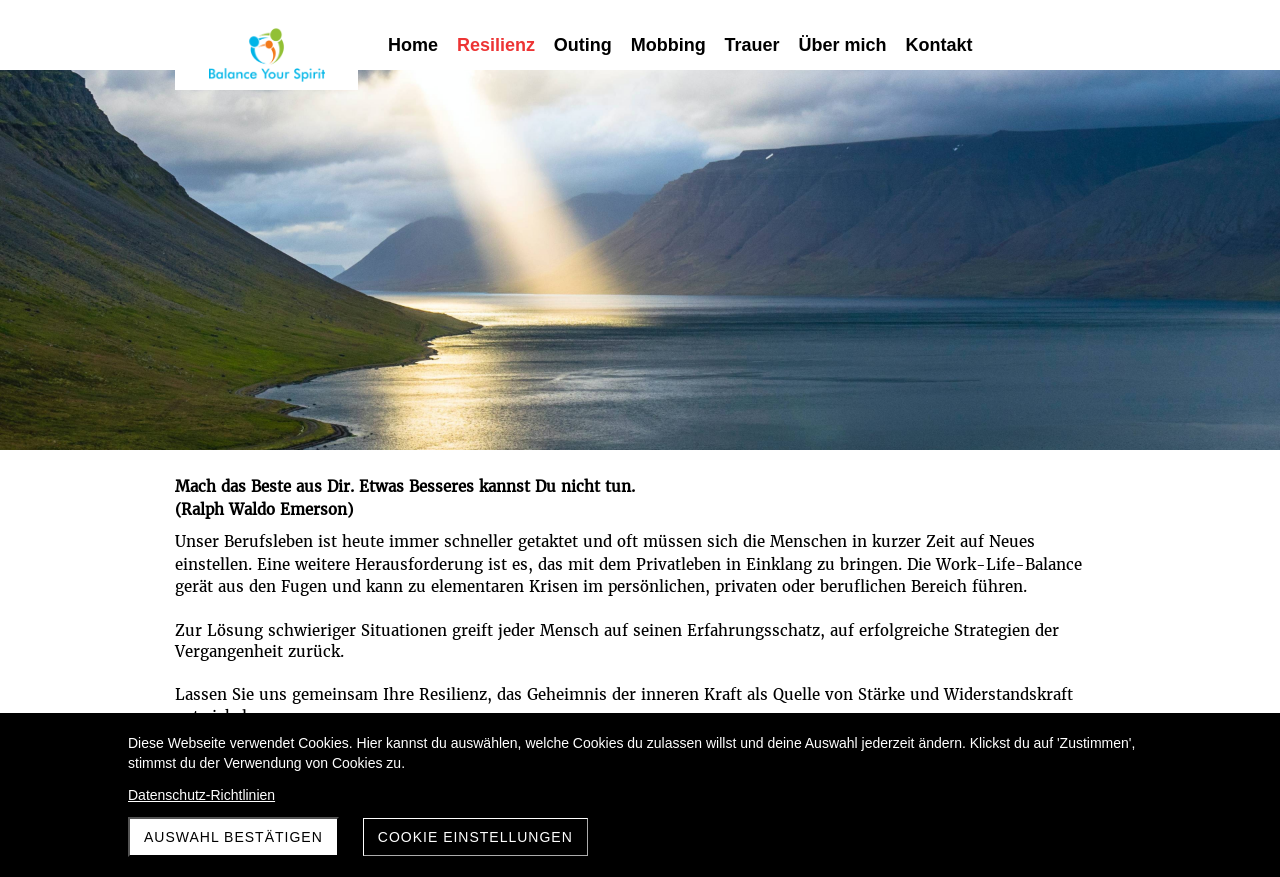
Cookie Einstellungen (475, 837)
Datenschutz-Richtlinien (201, 795)
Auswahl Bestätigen (233, 837)
